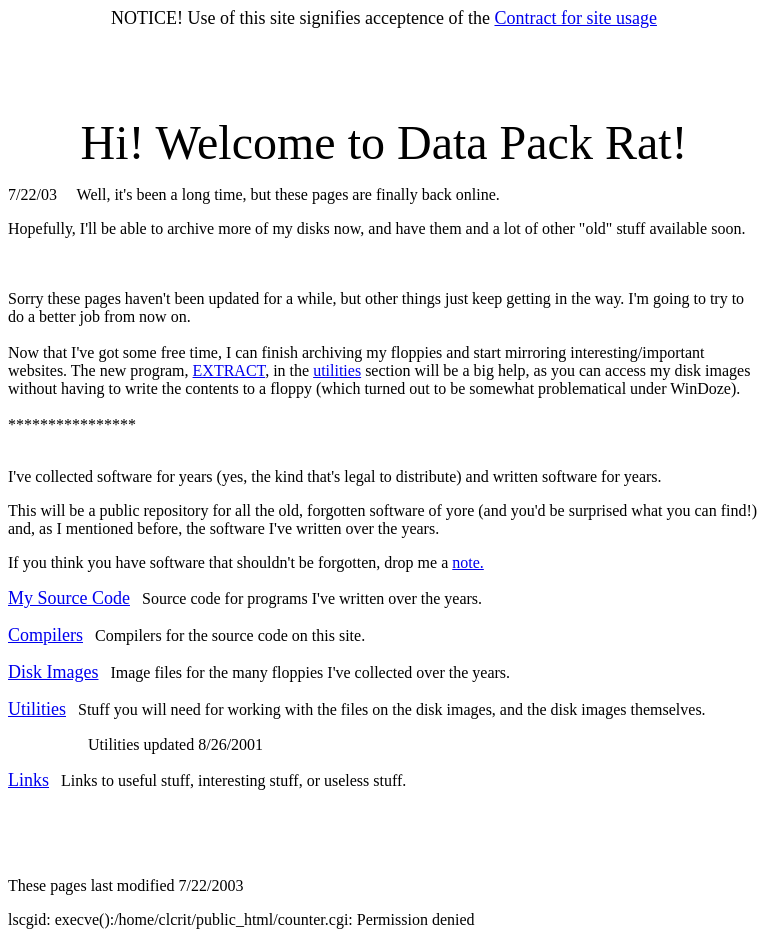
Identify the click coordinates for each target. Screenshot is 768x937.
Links (28, 780)
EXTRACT (229, 370)
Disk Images (53, 672)
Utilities (37, 709)
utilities (337, 370)
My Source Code (69, 598)
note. (468, 562)
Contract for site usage (575, 18)
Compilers (45, 635)
